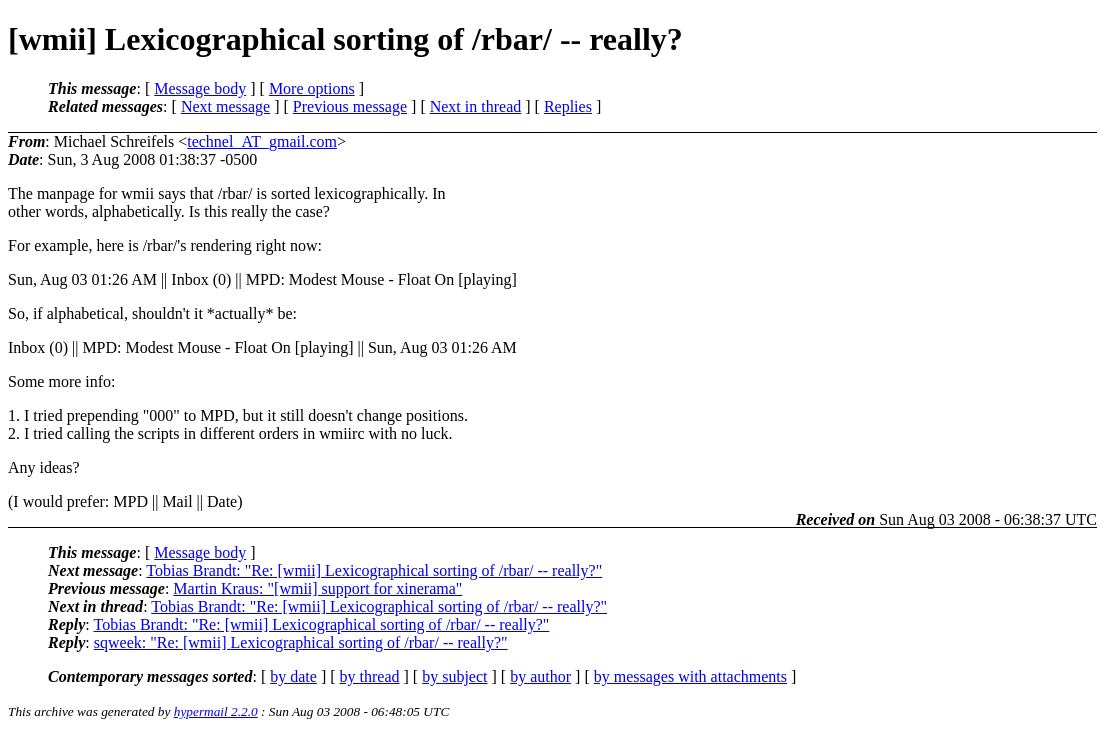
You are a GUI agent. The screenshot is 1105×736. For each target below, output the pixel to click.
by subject (454, 676)
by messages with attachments (690, 676)
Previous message (350, 106)
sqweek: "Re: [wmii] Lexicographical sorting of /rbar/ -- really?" (301, 642)
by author (540, 676)
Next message (225, 106)
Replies (568, 106)
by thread (370, 676)
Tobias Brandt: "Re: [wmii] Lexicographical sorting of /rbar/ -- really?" (374, 570)
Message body (200, 88)
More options (312, 88)
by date (293, 676)
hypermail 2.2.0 (216, 711)
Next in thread (476, 106)
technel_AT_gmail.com (262, 141)
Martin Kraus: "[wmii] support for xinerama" (317, 588)
